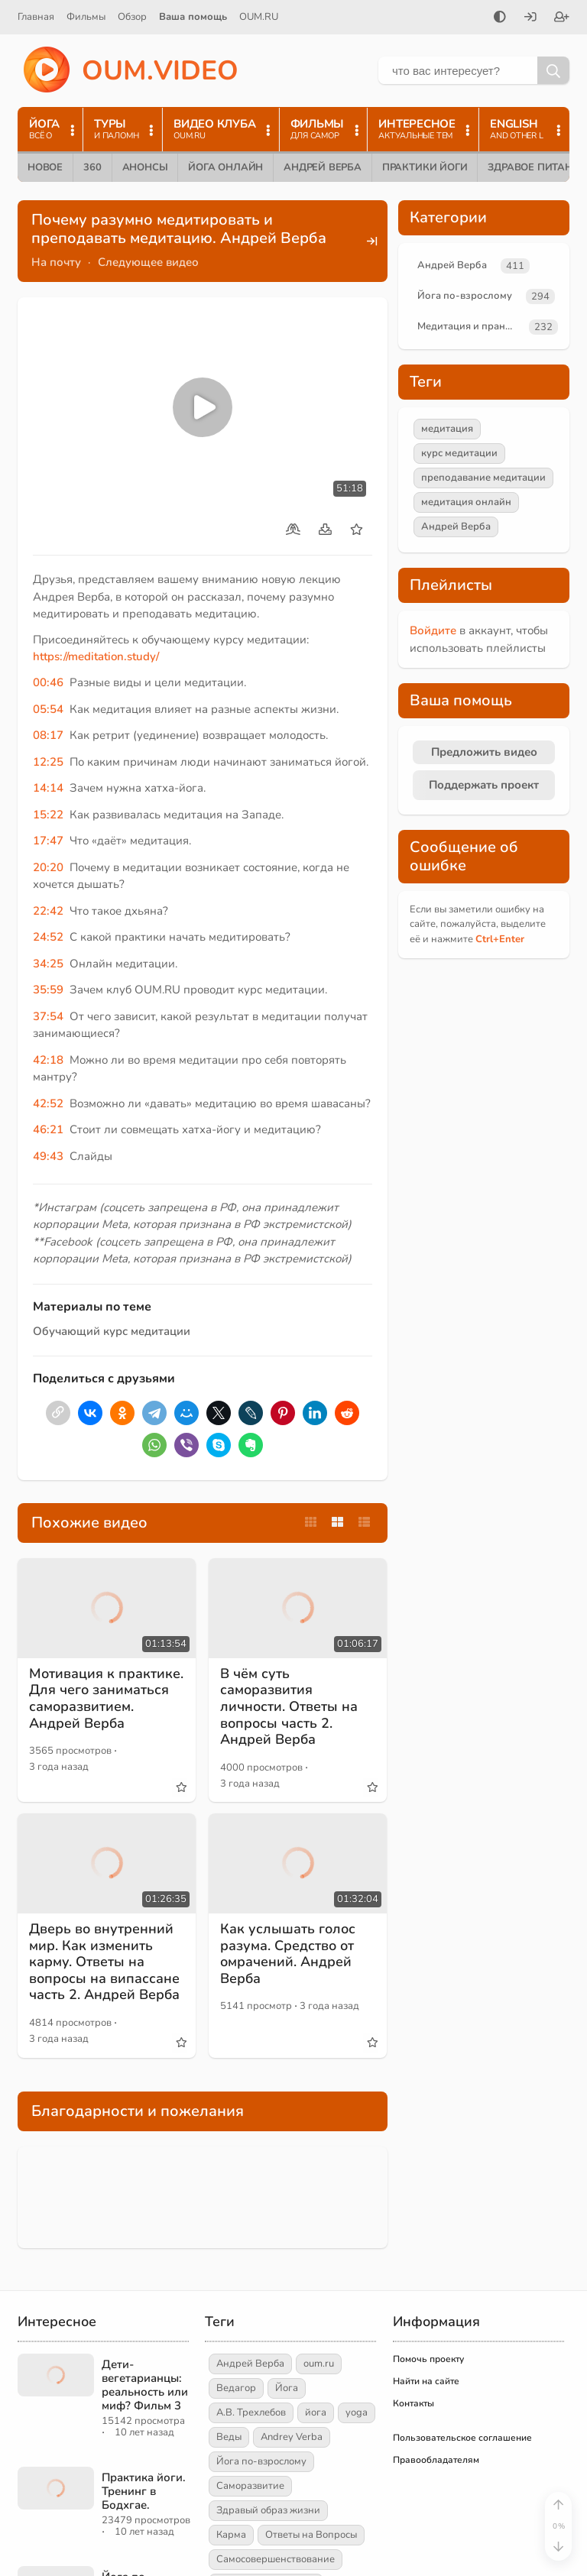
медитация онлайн (466, 502)
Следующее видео (148, 262)
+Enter (499, 939)
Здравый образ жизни (268, 2510)
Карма (231, 2535)
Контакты (413, 2403)
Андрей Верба (323, 167)
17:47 (48, 840)
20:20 (48, 867)
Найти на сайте (426, 2381)
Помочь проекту (428, 2359)
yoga (356, 2412)
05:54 (48, 709)
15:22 (48, 814)
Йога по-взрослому (464, 296)
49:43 (48, 1156)
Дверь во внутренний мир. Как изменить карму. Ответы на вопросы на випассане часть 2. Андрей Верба (104, 1962)
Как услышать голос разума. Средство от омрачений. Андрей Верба (287, 1954)
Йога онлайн (225, 167)
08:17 (48, 735)
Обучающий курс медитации (111, 1331)
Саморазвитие (250, 2486)
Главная (36, 17)
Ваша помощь (193, 17)
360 (92, 167)
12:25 (48, 762)
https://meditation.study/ (96, 656)
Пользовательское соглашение (462, 2438)
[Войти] (530, 18)
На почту (56, 262)
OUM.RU (258, 17)
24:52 (48, 937)
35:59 (48, 989)
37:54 (48, 1016)
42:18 (48, 1060)
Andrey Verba (292, 2437)
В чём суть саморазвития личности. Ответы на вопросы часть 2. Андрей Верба (289, 1706)
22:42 (48, 911)
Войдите (433, 630)
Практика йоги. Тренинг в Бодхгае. (144, 2491)
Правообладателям (436, 2460)
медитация (447, 429)
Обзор (132, 17)
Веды (229, 2437)
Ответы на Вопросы (311, 2535)
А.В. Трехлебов (251, 2412)
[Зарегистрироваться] (561, 18)
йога (315, 2412)
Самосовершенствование (275, 2559)
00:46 (48, 682)
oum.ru (318, 2363)
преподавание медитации (483, 477)
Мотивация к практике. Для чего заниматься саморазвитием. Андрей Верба (106, 1698)
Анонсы (145, 167)
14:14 (48, 787)
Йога (286, 2388)
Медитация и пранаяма (470, 326)
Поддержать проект (484, 784)
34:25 (48, 963)
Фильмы (85, 17)
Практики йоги (424, 167)
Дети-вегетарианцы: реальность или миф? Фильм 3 (145, 2385)
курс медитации (459, 453)
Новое (45, 167)
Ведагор (236, 2388)
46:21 (48, 1129)
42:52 (48, 1103)
